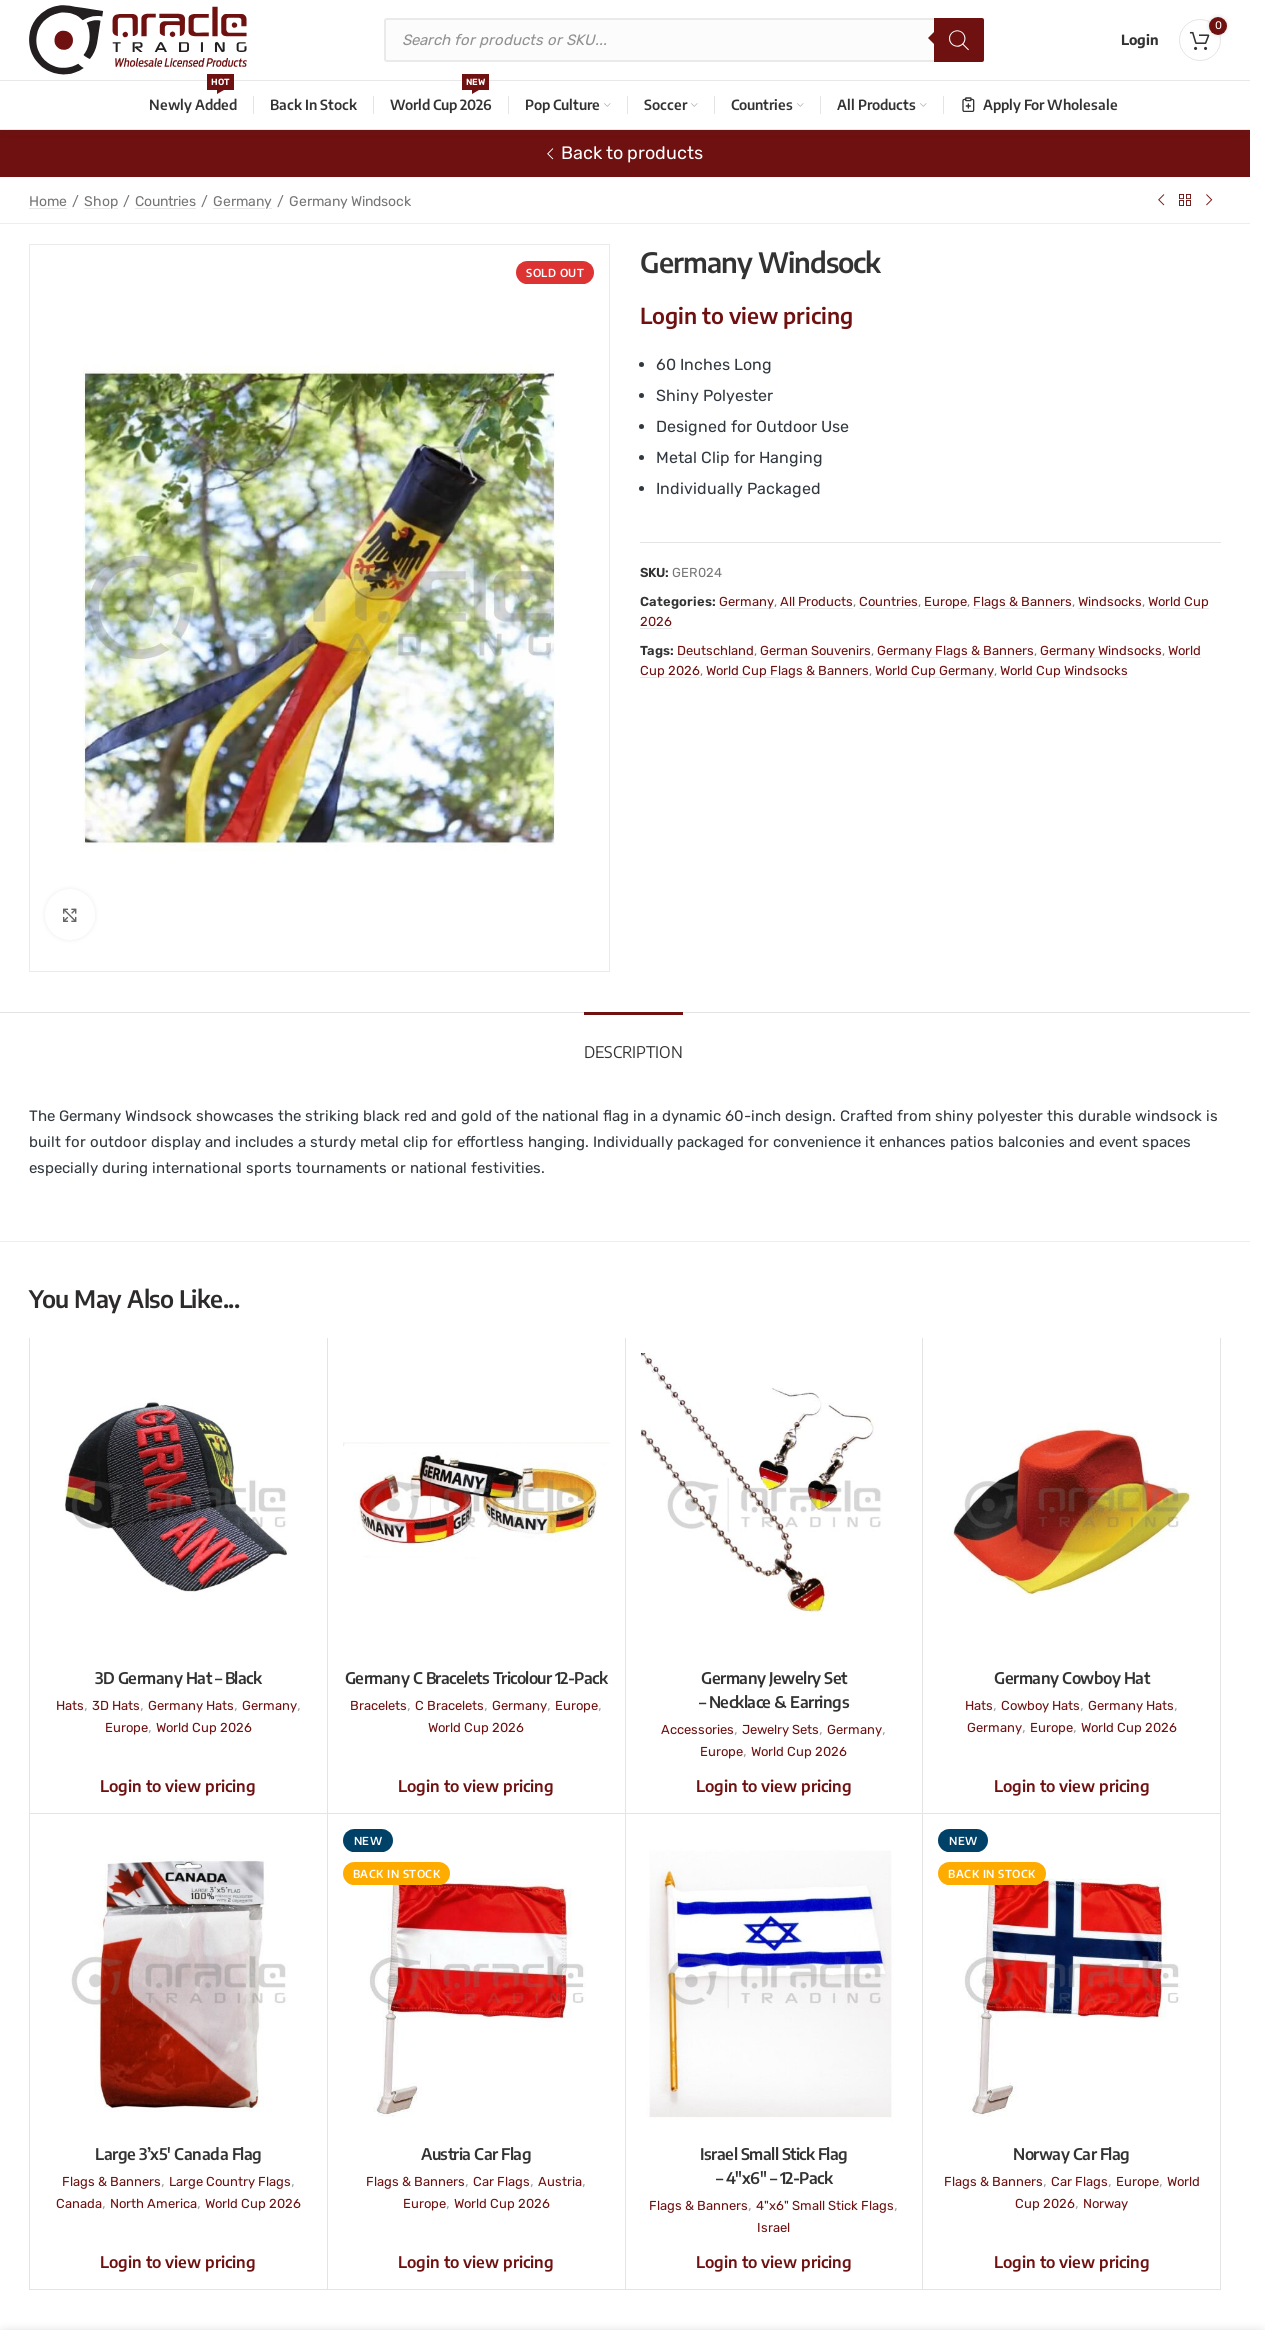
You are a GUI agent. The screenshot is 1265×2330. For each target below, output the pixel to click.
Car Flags (501, 2181)
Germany (242, 201)
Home (48, 201)
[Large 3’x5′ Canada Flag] (178, 1981)
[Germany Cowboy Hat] (1071, 1505)
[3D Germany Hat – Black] (178, 1505)
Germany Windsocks (1101, 650)
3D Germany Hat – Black (178, 1678)
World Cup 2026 (204, 1727)
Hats (70, 1705)
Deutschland (715, 650)
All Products (816, 601)
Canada (79, 2203)
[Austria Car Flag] (476, 1981)
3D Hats (116, 1705)
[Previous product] (1161, 200)
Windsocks (1110, 601)
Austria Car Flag (476, 2154)
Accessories (697, 1729)
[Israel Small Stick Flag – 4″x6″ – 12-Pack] (774, 1981)
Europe (945, 601)
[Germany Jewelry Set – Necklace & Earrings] (774, 1505)
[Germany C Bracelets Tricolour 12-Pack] (476, 1505)
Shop (101, 201)
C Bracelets (449, 1705)
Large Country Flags (230, 2181)
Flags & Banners (1022, 601)
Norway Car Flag (1071, 2154)
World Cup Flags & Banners (787, 670)
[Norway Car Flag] (1071, 1981)
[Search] (959, 40)
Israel (773, 2227)
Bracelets (378, 1705)
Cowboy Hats (1040, 1705)
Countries (165, 201)
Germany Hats (191, 1705)
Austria (560, 2181)
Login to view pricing (746, 315)
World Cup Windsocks (1064, 670)
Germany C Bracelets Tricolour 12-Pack (476, 1678)
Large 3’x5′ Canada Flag (178, 2154)
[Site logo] (138, 39)
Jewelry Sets (780, 1729)
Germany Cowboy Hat (1071, 1678)
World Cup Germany (934, 670)
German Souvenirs (815, 650)
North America (153, 2203)
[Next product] (1209, 200)
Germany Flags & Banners (955, 650)
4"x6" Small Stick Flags (825, 2205)
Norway (1105, 2203)
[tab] (633, 1042)
